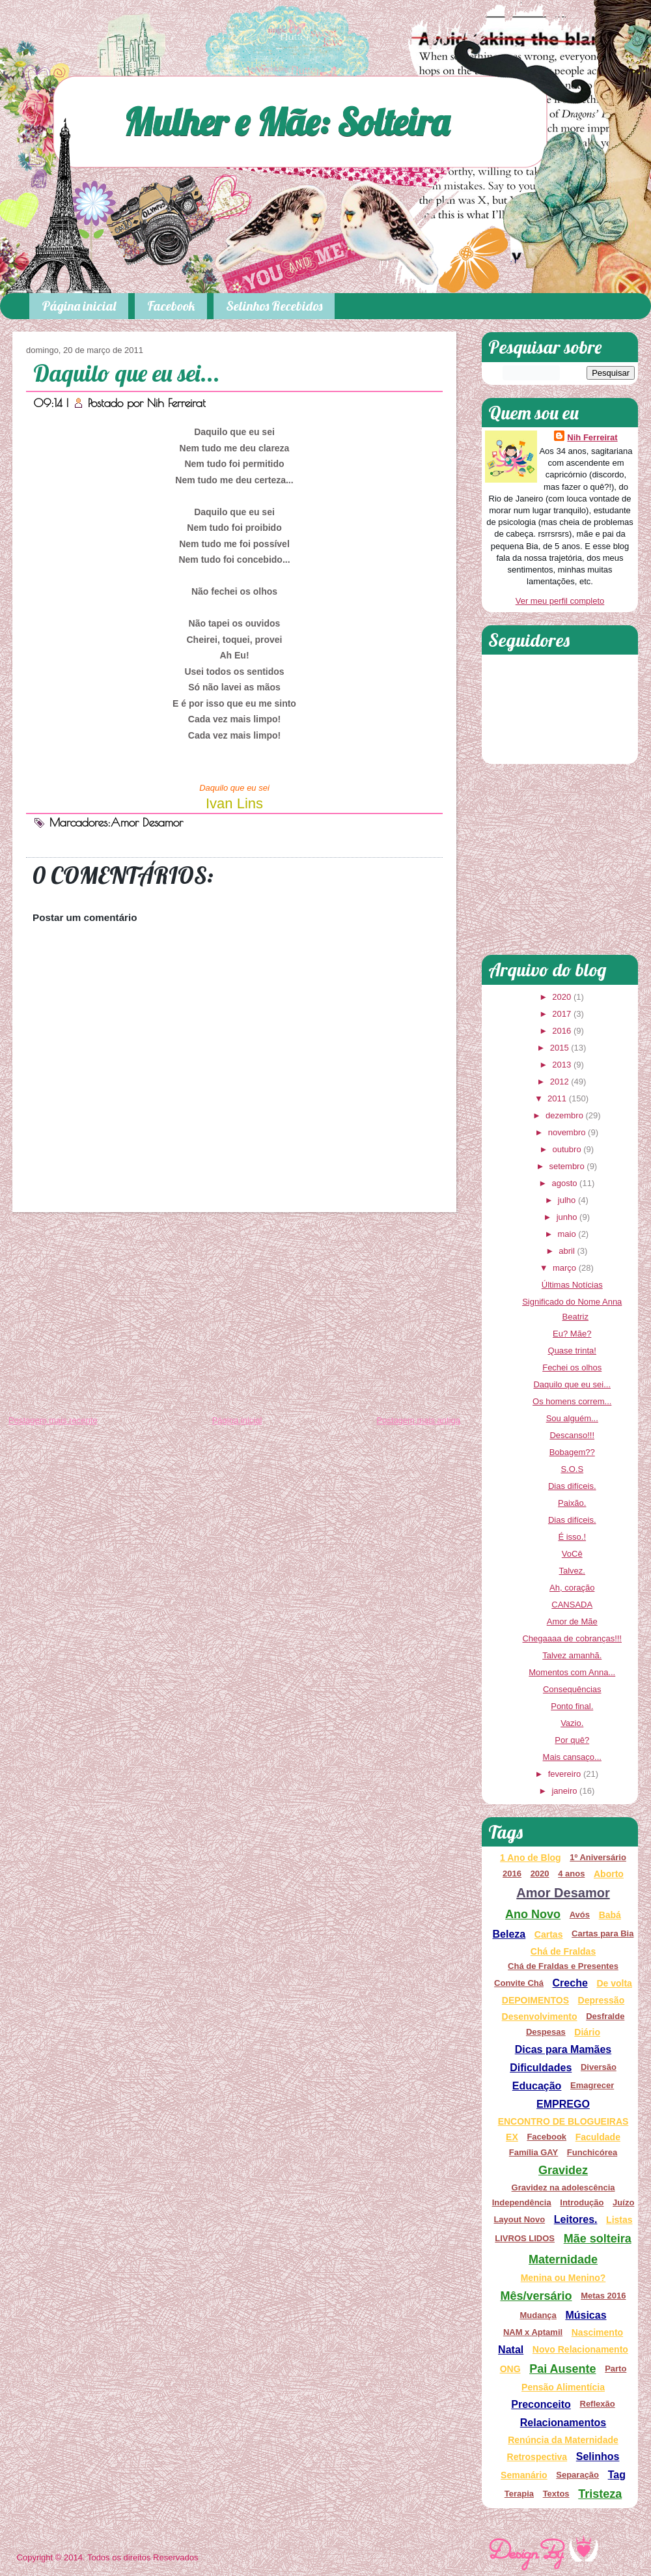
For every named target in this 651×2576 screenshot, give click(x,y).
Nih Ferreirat (176, 403)
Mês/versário (536, 2295)
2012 (559, 1081)
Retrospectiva (537, 2457)
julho (566, 1200)
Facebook (171, 306)
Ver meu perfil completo (560, 601)
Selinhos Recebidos (274, 306)
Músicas (585, 2315)
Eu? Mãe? (572, 1333)
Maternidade (563, 2259)
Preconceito (541, 2404)
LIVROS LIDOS (525, 2238)
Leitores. (576, 2219)
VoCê (572, 1554)
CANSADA (571, 1604)
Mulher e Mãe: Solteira (286, 121)
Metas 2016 (603, 2295)
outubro (567, 1149)
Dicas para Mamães (563, 2049)
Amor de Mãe (572, 1621)
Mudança (537, 2315)
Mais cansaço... (572, 1757)
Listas (619, 2220)
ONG (510, 2369)
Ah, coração (571, 1587)
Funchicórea (592, 2152)
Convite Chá (519, 1983)
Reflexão (597, 2404)
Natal (510, 2349)
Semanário (524, 2475)
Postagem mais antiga (418, 1420)
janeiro (564, 1791)
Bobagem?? (572, 1452)
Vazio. (572, 1723)
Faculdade (597, 2137)
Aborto (609, 1874)
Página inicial (79, 306)
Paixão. (572, 1503)
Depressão (601, 2000)
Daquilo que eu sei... (126, 373)
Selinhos (598, 2456)
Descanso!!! (571, 1435)
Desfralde (605, 2016)
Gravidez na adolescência (563, 2187)
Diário (587, 2032)
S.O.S (572, 1469)
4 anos (571, 1873)
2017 (561, 1014)
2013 (561, 1064)
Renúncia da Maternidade (563, 2440)
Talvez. (572, 1571)
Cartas (548, 1934)
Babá (610, 1915)
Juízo (623, 2202)
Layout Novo (519, 2219)
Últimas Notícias (572, 1285)
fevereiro (564, 1774)
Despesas (546, 2032)
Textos (556, 2493)
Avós (580, 1914)
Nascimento (597, 2332)
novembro (567, 1132)
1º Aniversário (598, 1857)
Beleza (509, 1934)
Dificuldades (541, 2067)
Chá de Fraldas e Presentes (563, 1966)
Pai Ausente (562, 2368)
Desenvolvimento (539, 2016)
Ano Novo (533, 1914)
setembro (566, 1166)
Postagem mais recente (53, 1420)
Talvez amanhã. (572, 1655)
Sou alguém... (572, 1418)
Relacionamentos (563, 2422)
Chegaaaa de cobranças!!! (572, 1638)
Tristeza (600, 2493)
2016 (561, 1031)
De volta (613, 1983)
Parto (615, 2368)
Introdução (581, 2202)
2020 (561, 997)
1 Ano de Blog (530, 1857)
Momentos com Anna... (572, 1672)
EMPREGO (563, 2104)
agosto (564, 1183)
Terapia (519, 2493)
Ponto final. (572, 1706)
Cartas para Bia (602, 1933)
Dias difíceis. (572, 1486)
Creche (570, 1983)
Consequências (572, 1689)
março (564, 1268)
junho (567, 1217)
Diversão (598, 2067)
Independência (521, 2202)
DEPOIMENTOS (535, 2000)
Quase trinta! (572, 1350)
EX (512, 2137)
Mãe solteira (597, 2238)
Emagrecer (592, 2085)
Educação (537, 2085)
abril (567, 1251)
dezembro (564, 1115)
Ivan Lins (234, 803)
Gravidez (563, 2170)
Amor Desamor (147, 822)
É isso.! (572, 1537)
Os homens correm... (572, 1401)
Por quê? (572, 1740)
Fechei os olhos (572, 1367)
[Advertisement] (234, 1315)
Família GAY (533, 2152)
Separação (577, 2475)
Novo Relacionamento (580, 2349)
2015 (559, 1048)
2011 (556, 1098)
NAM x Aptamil (532, 2332)
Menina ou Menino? (563, 2277)
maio (566, 1234)
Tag (617, 2474)
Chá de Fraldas (563, 1951)
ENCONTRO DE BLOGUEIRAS (563, 2121)
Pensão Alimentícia (563, 2387)
